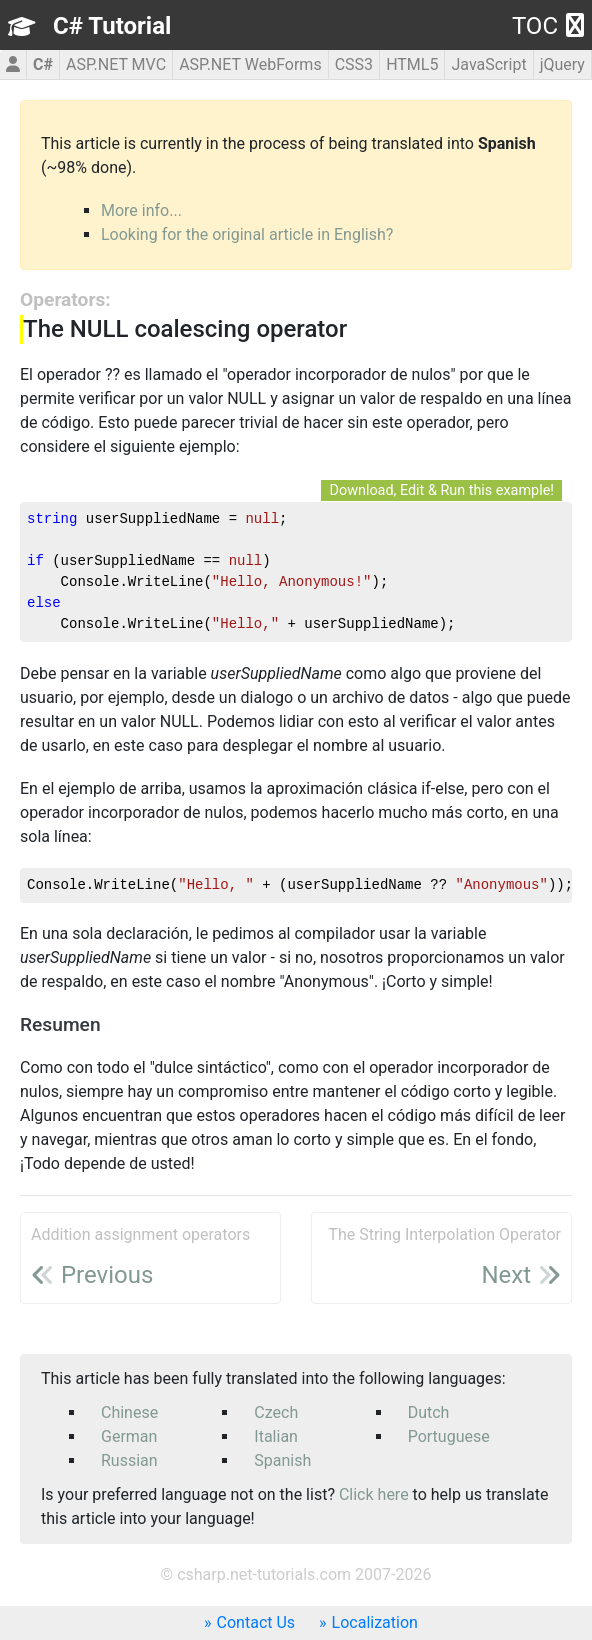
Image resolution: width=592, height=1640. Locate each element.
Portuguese (449, 1436)
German (129, 1436)
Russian (129, 1460)
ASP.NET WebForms (250, 64)
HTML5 (412, 64)
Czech (276, 1412)
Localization (375, 1622)
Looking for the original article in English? (247, 234)
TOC (548, 26)
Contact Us (256, 1622)
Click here (374, 1494)
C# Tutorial (112, 26)
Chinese (129, 1412)
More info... (141, 210)
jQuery (562, 64)
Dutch (429, 1412)
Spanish (282, 1460)
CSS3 (354, 64)
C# (43, 64)
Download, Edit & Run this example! (441, 490)
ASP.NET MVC (116, 64)
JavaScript (488, 64)
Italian (276, 1436)
